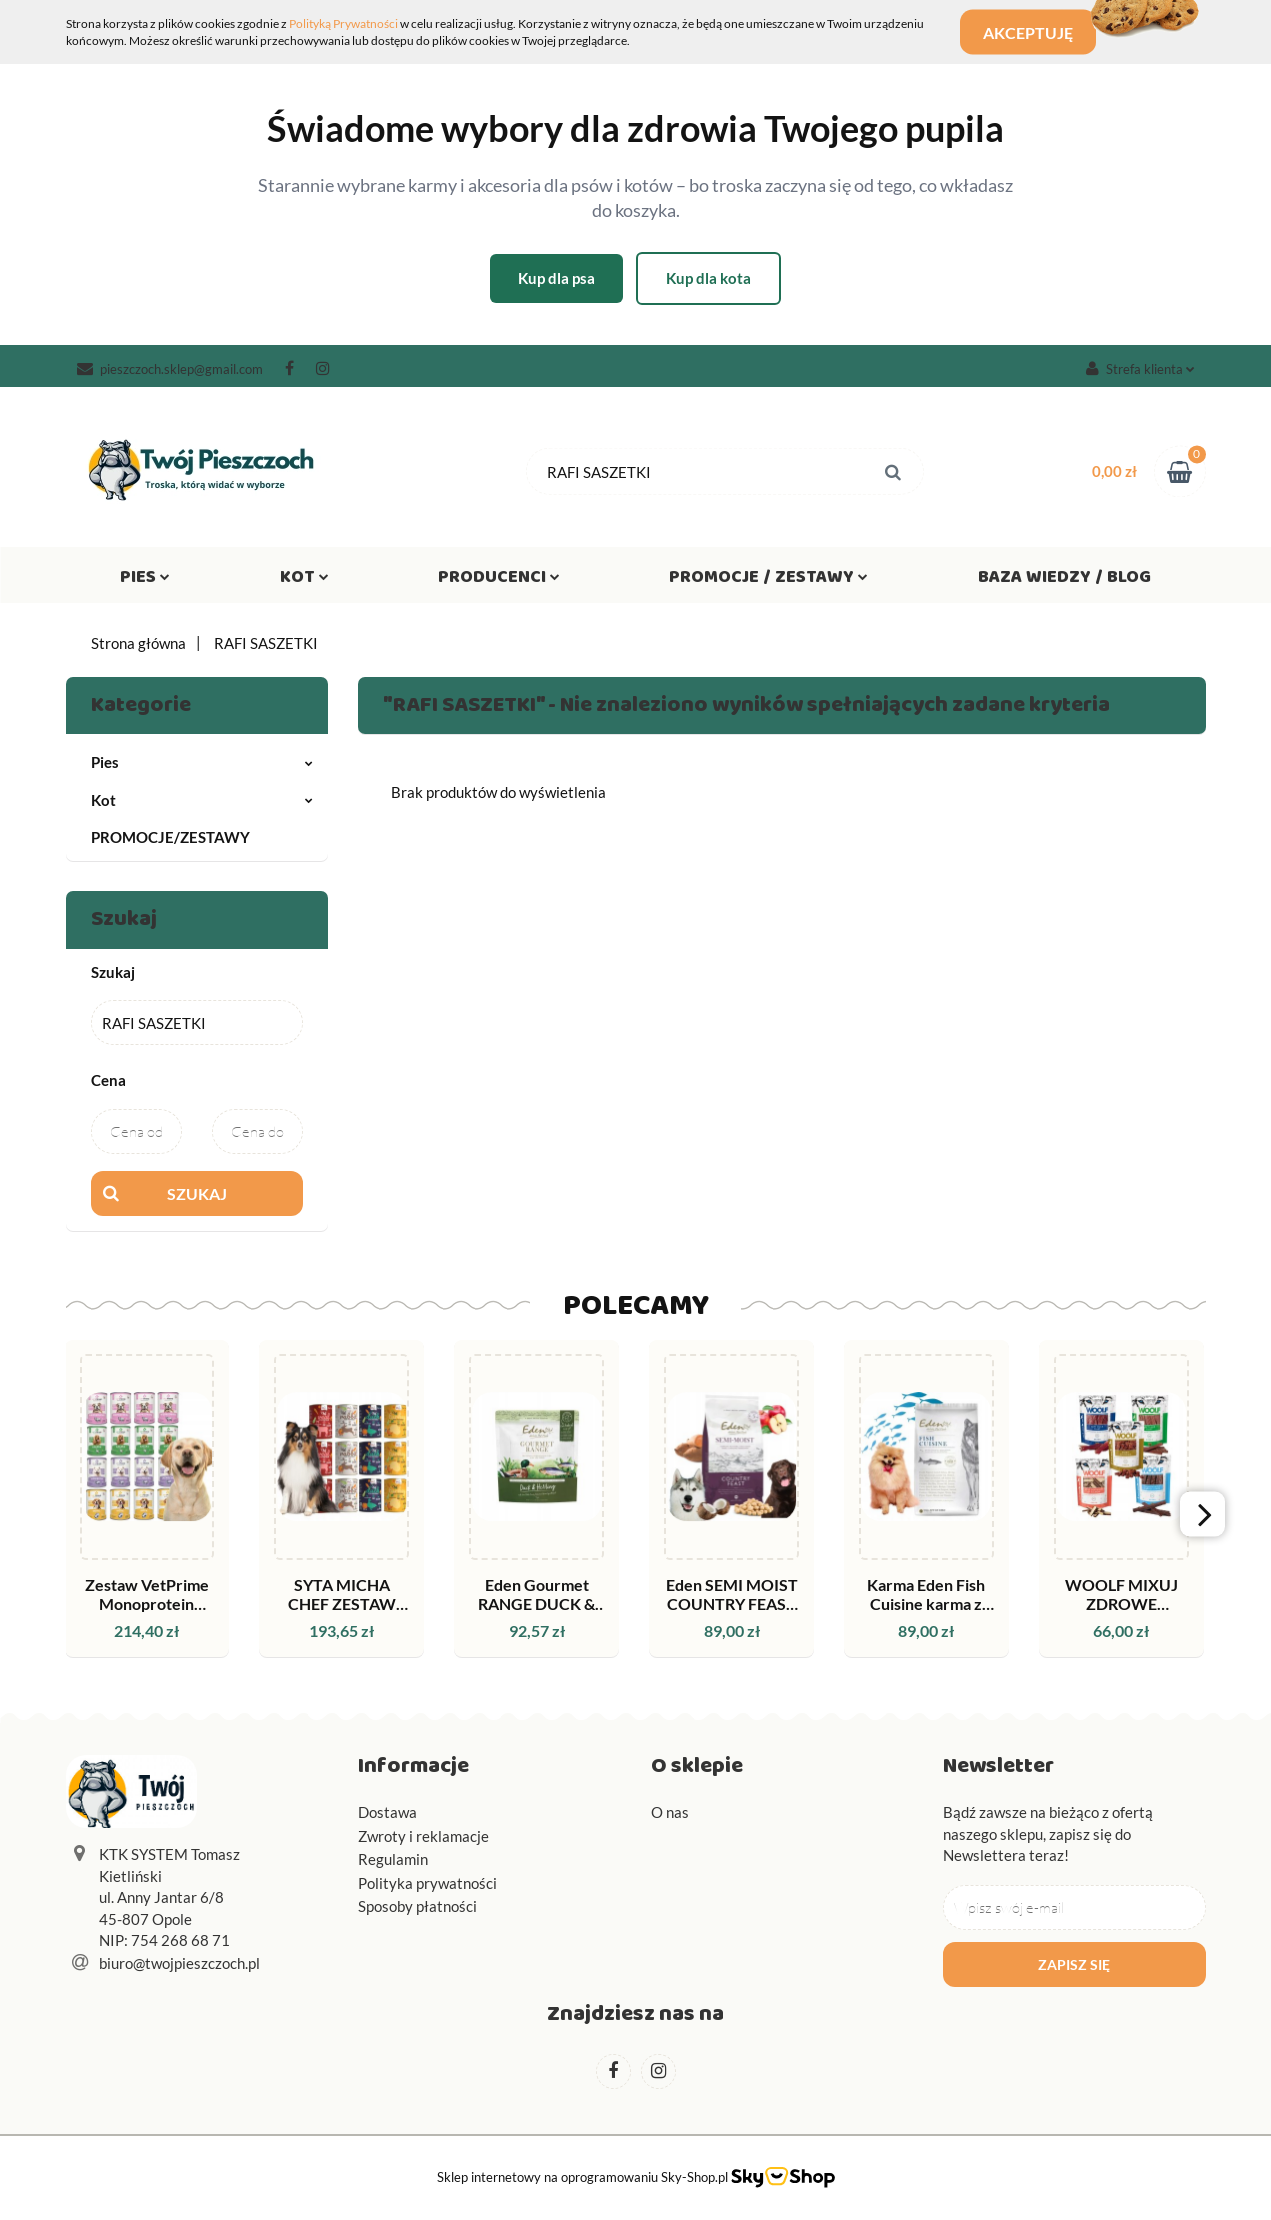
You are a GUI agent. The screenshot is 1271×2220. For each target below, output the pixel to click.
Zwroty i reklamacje (423, 1836)
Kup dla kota (708, 278)
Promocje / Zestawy (768, 581)
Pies (145, 581)
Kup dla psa (556, 278)
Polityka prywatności (427, 1883)
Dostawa (387, 1812)
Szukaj (197, 1193)
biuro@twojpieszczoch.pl (179, 1963)
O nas (670, 1812)
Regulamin (393, 1859)
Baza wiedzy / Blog (1064, 581)
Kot (304, 581)
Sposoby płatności (417, 1906)
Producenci (499, 581)
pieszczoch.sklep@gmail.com (170, 369)
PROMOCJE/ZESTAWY (170, 837)
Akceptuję (1035, 32)
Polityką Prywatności (343, 23)
